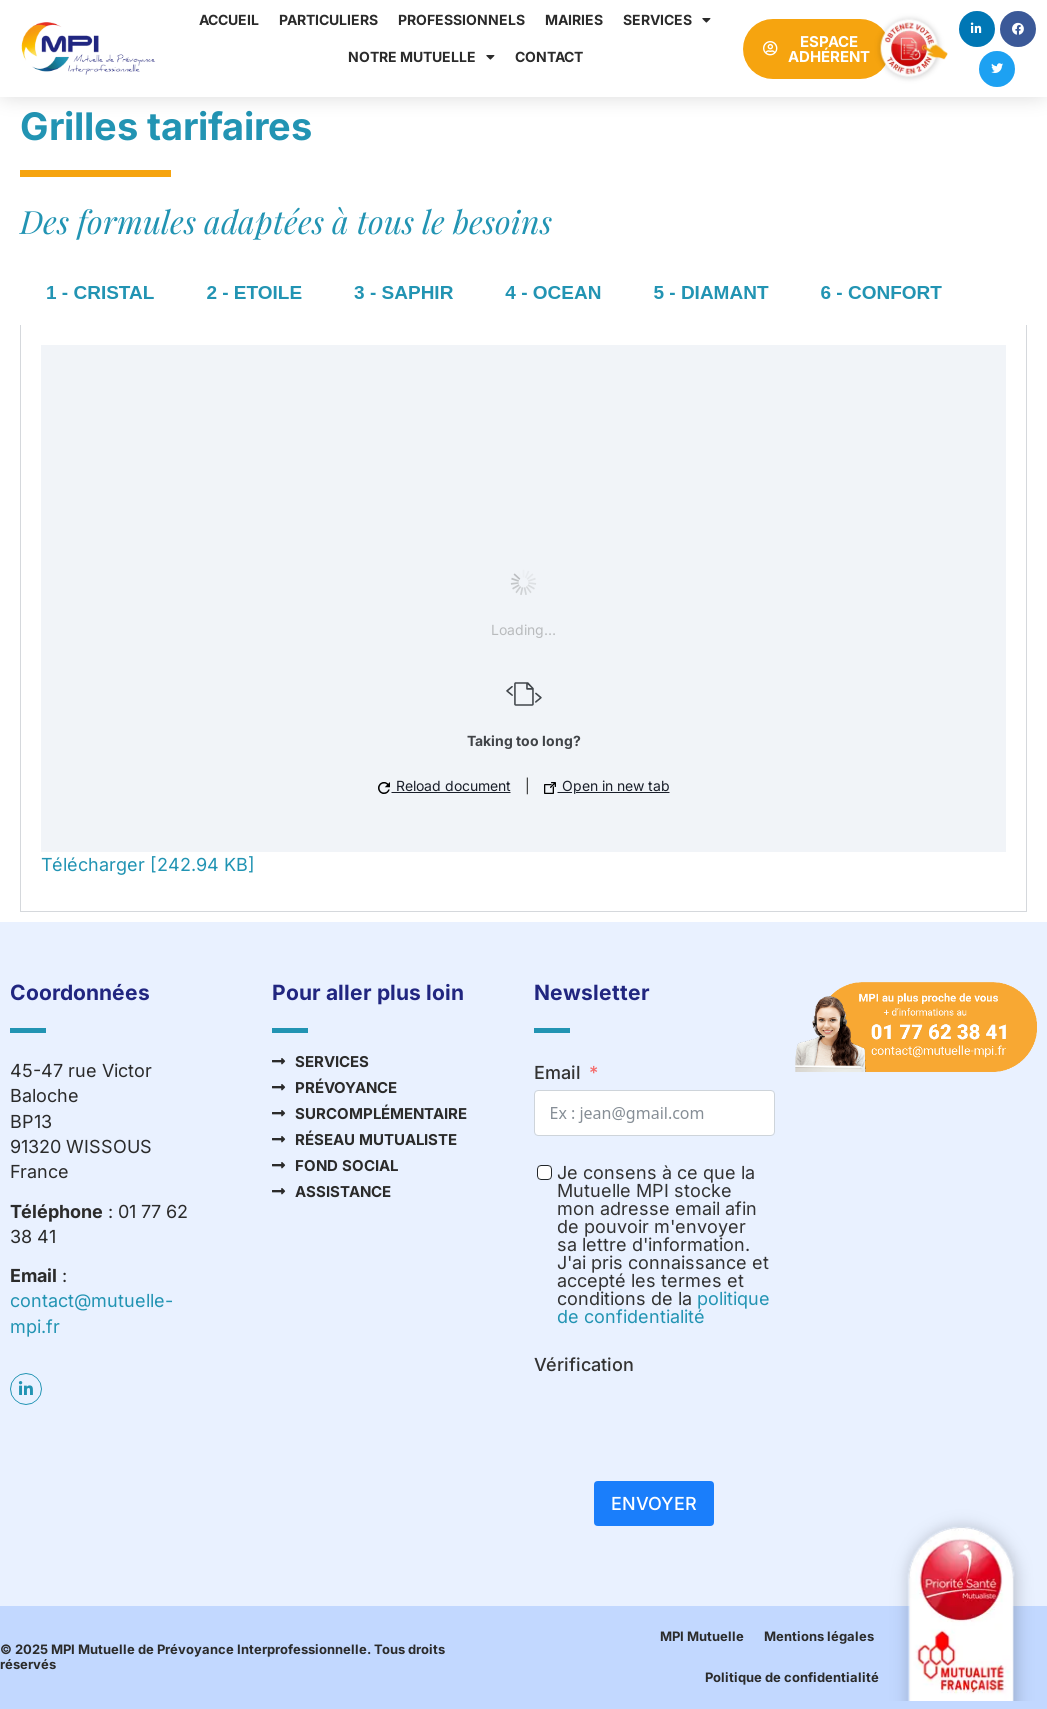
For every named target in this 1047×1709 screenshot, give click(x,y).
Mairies (574, 19)
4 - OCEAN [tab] (553, 292)
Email (557, 1072)
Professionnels (461, 19)
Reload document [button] (444, 785)
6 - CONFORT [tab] (881, 292)
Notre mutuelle (421, 57)
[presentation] (686, 1422)
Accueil (229, 19)
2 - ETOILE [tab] (254, 292)
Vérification (584, 1364)
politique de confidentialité (663, 1307)
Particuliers (328, 19)
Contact (549, 56)
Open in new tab (607, 785)
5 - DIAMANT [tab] (710, 292)
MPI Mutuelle (702, 1636)
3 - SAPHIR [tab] (403, 292)
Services (667, 20)
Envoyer (654, 1503)
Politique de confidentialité (792, 1677)
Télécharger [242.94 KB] (148, 864)
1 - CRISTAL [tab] (100, 292)
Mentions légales (819, 1636)
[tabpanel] (523, 618)
